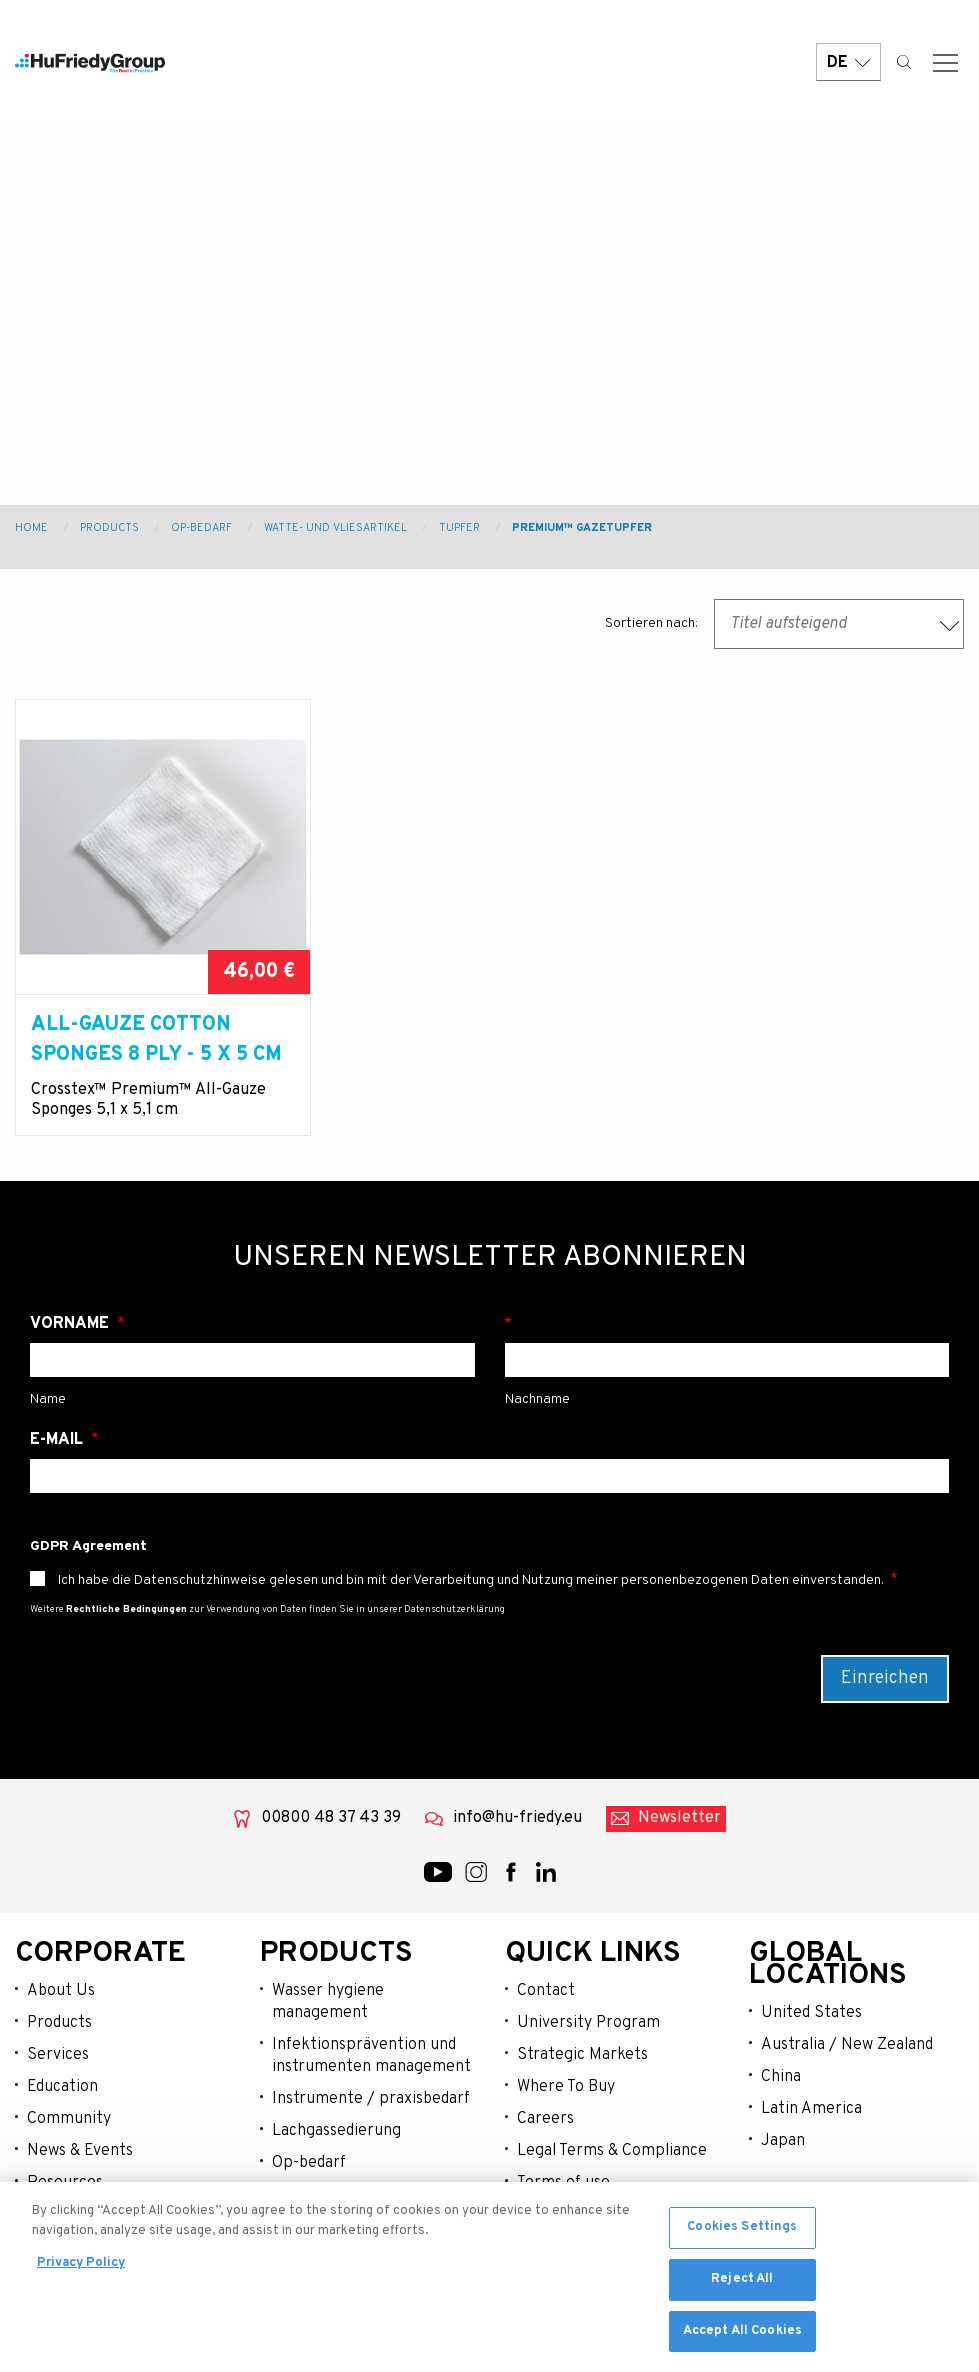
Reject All (742, 2285)
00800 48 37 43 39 (331, 1818)
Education (62, 2087)
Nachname (727, 1324)
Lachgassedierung (336, 2131)
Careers (545, 2119)
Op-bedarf (309, 2163)
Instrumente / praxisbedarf (371, 2099)
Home (31, 528)
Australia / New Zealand (847, 2045)
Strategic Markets (582, 2055)
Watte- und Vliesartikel (335, 528)
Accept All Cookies (742, 2337)
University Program (588, 2023)
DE (848, 62)
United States (811, 2013)
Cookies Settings (742, 2233)
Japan (783, 2141)
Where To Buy (566, 2087)
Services (58, 2055)
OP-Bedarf (201, 528)
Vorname (71, 1324)
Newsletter (679, 1818)
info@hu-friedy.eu (517, 1818)
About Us (61, 1991)
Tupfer (459, 528)
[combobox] (839, 624)
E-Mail (58, 1440)
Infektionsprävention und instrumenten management (371, 2056)
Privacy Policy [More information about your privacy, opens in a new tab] (81, 2269)
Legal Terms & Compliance (612, 2151)
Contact (546, 1991)
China (781, 2077)
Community (69, 2119)
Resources (65, 2183)
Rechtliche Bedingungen (126, 1609)
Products (109, 528)
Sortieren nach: (651, 623)
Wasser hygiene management (328, 2002)
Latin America (811, 2109)
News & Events (80, 2151)
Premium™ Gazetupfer (582, 528)
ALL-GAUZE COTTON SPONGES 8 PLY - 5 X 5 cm (156, 1040)
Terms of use (563, 2183)
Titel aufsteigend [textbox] (788, 624)
